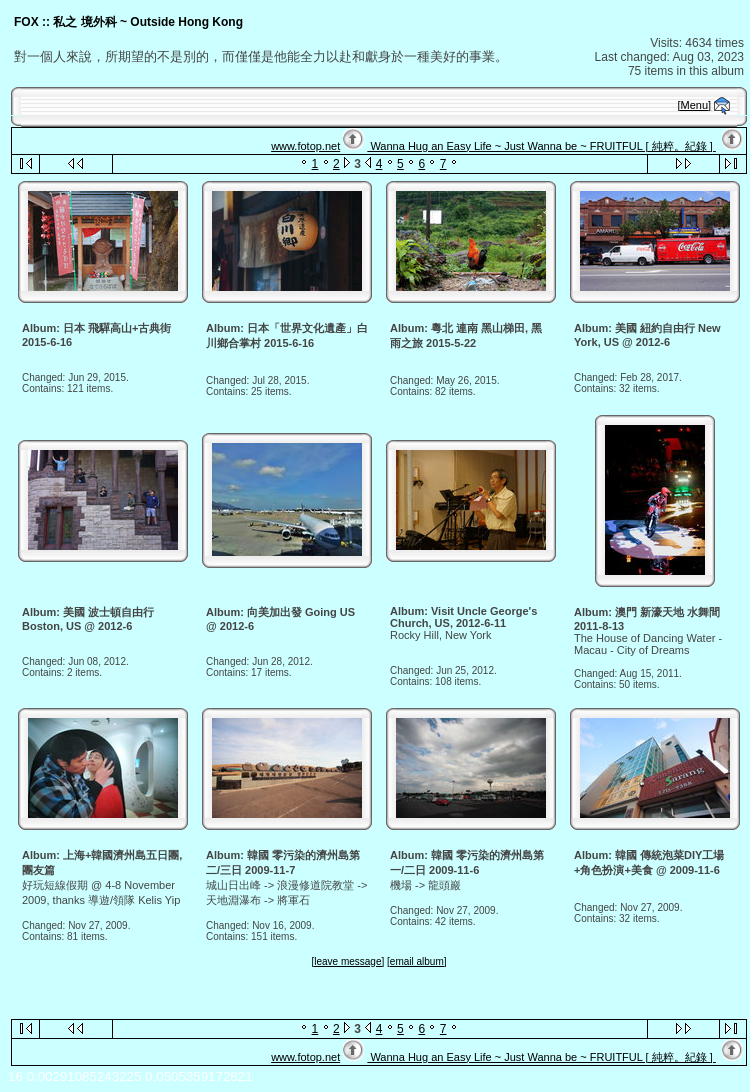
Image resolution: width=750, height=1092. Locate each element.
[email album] (416, 961)
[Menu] (695, 105)
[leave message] (347, 961)
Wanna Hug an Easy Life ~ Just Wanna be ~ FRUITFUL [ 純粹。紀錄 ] (541, 146)
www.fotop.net (305, 146)
